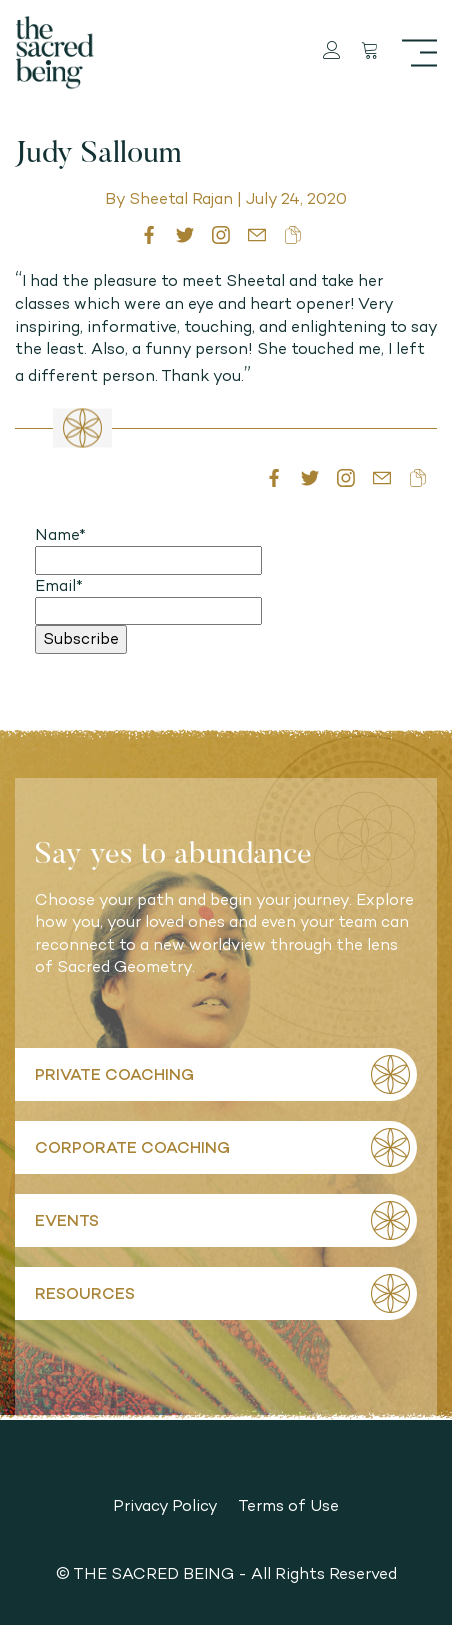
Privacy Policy (165, 1505)
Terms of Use (288, 1505)
